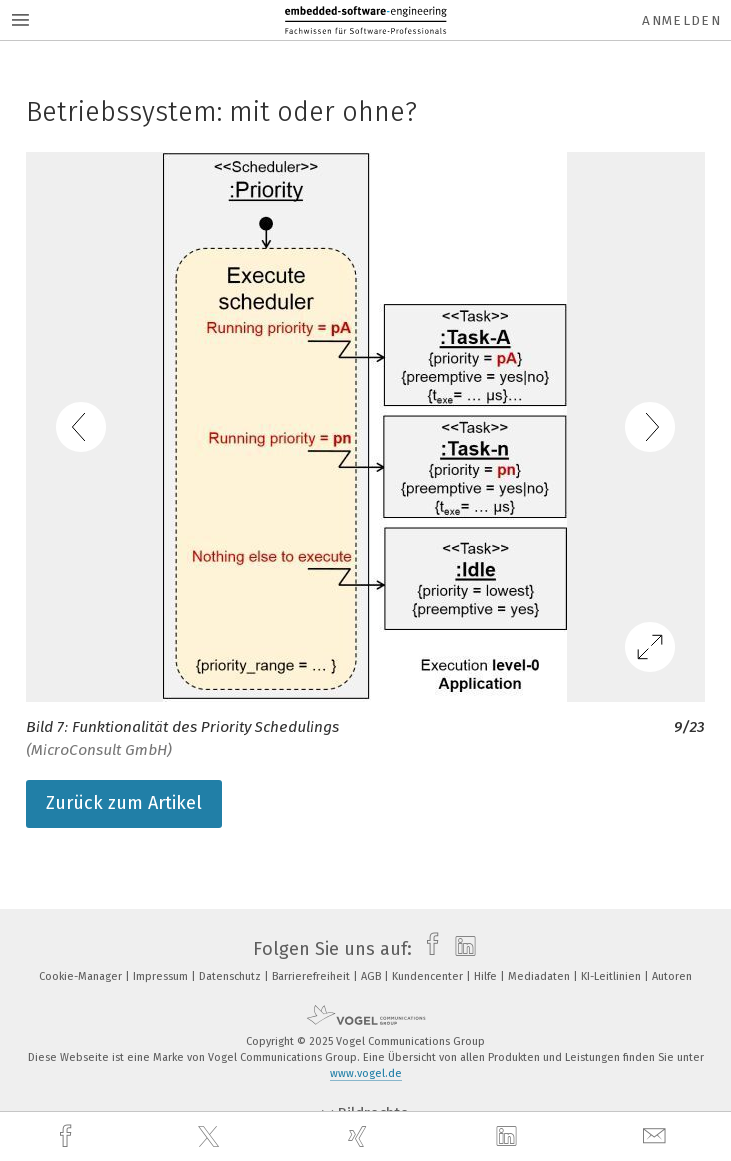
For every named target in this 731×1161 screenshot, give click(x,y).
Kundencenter (429, 976)
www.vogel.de (366, 1073)
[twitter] (211, 1137)
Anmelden (681, 20)
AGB (372, 976)
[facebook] (68, 1136)
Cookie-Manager (82, 976)
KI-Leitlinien (612, 976)
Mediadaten (540, 976)
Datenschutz (231, 976)
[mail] (657, 1136)
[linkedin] (509, 1137)
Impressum (162, 976)
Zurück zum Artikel (124, 803)
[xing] (360, 1136)
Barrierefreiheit (312, 976)
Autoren (672, 976)
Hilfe (487, 976)
